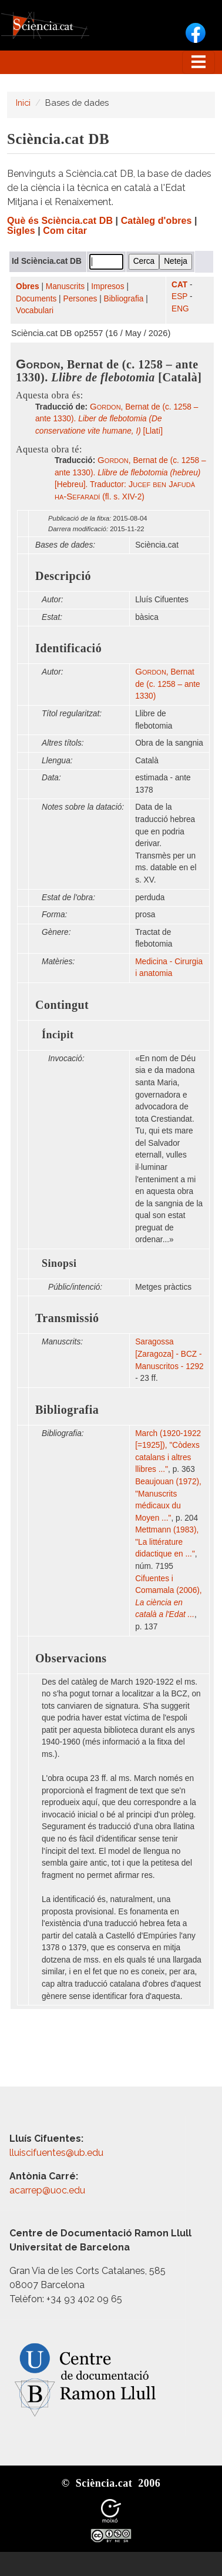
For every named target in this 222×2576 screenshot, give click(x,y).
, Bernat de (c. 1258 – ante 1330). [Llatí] (116, 418)
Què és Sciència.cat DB (60, 221)
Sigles (21, 231)
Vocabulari (34, 310)
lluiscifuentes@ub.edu (57, 2152)
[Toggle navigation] (198, 62)
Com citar (65, 231)
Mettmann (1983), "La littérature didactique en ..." (167, 1541)
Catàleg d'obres (156, 221)
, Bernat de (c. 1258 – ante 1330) (167, 684)
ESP (179, 296)
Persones (80, 298)
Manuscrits (65, 286)
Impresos (107, 286)
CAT (179, 284)
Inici (23, 103)
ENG (180, 308)
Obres (27, 286)
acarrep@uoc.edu (47, 2190)
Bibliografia (124, 298)
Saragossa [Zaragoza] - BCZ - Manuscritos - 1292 (169, 1353)
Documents (36, 298)
